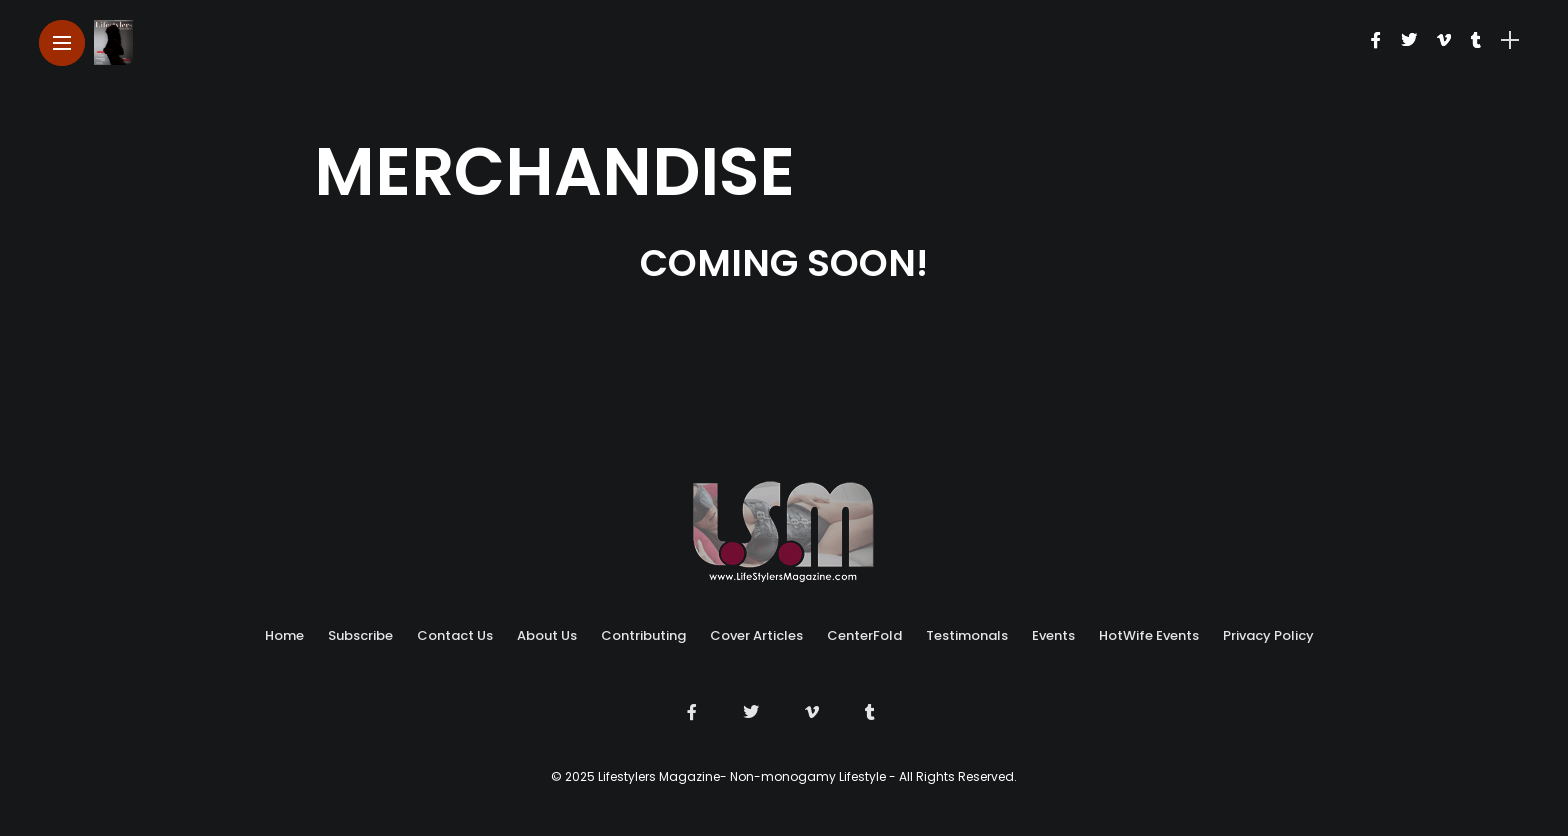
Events (1053, 635)
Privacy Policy (1268, 635)
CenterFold (864, 635)
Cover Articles (756, 635)
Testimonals (967, 635)
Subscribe (360, 635)
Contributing (643, 635)
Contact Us (455, 635)
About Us (547, 635)
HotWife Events (1149, 635)
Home (284, 635)
